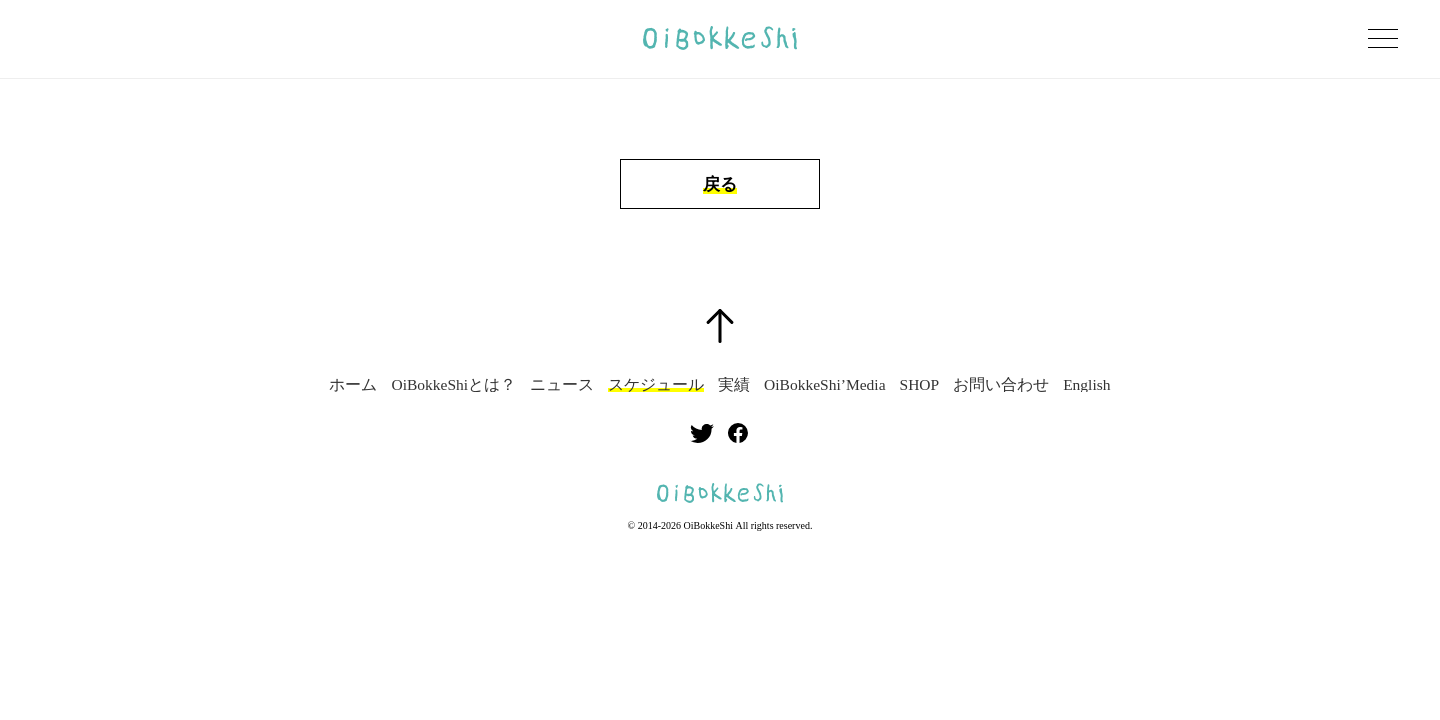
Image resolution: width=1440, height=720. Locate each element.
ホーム (353, 385)
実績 (734, 385)
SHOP (920, 385)
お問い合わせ (1001, 385)
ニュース (562, 385)
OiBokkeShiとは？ (453, 385)
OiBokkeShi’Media (824, 385)
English (1086, 385)
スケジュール (656, 385)
